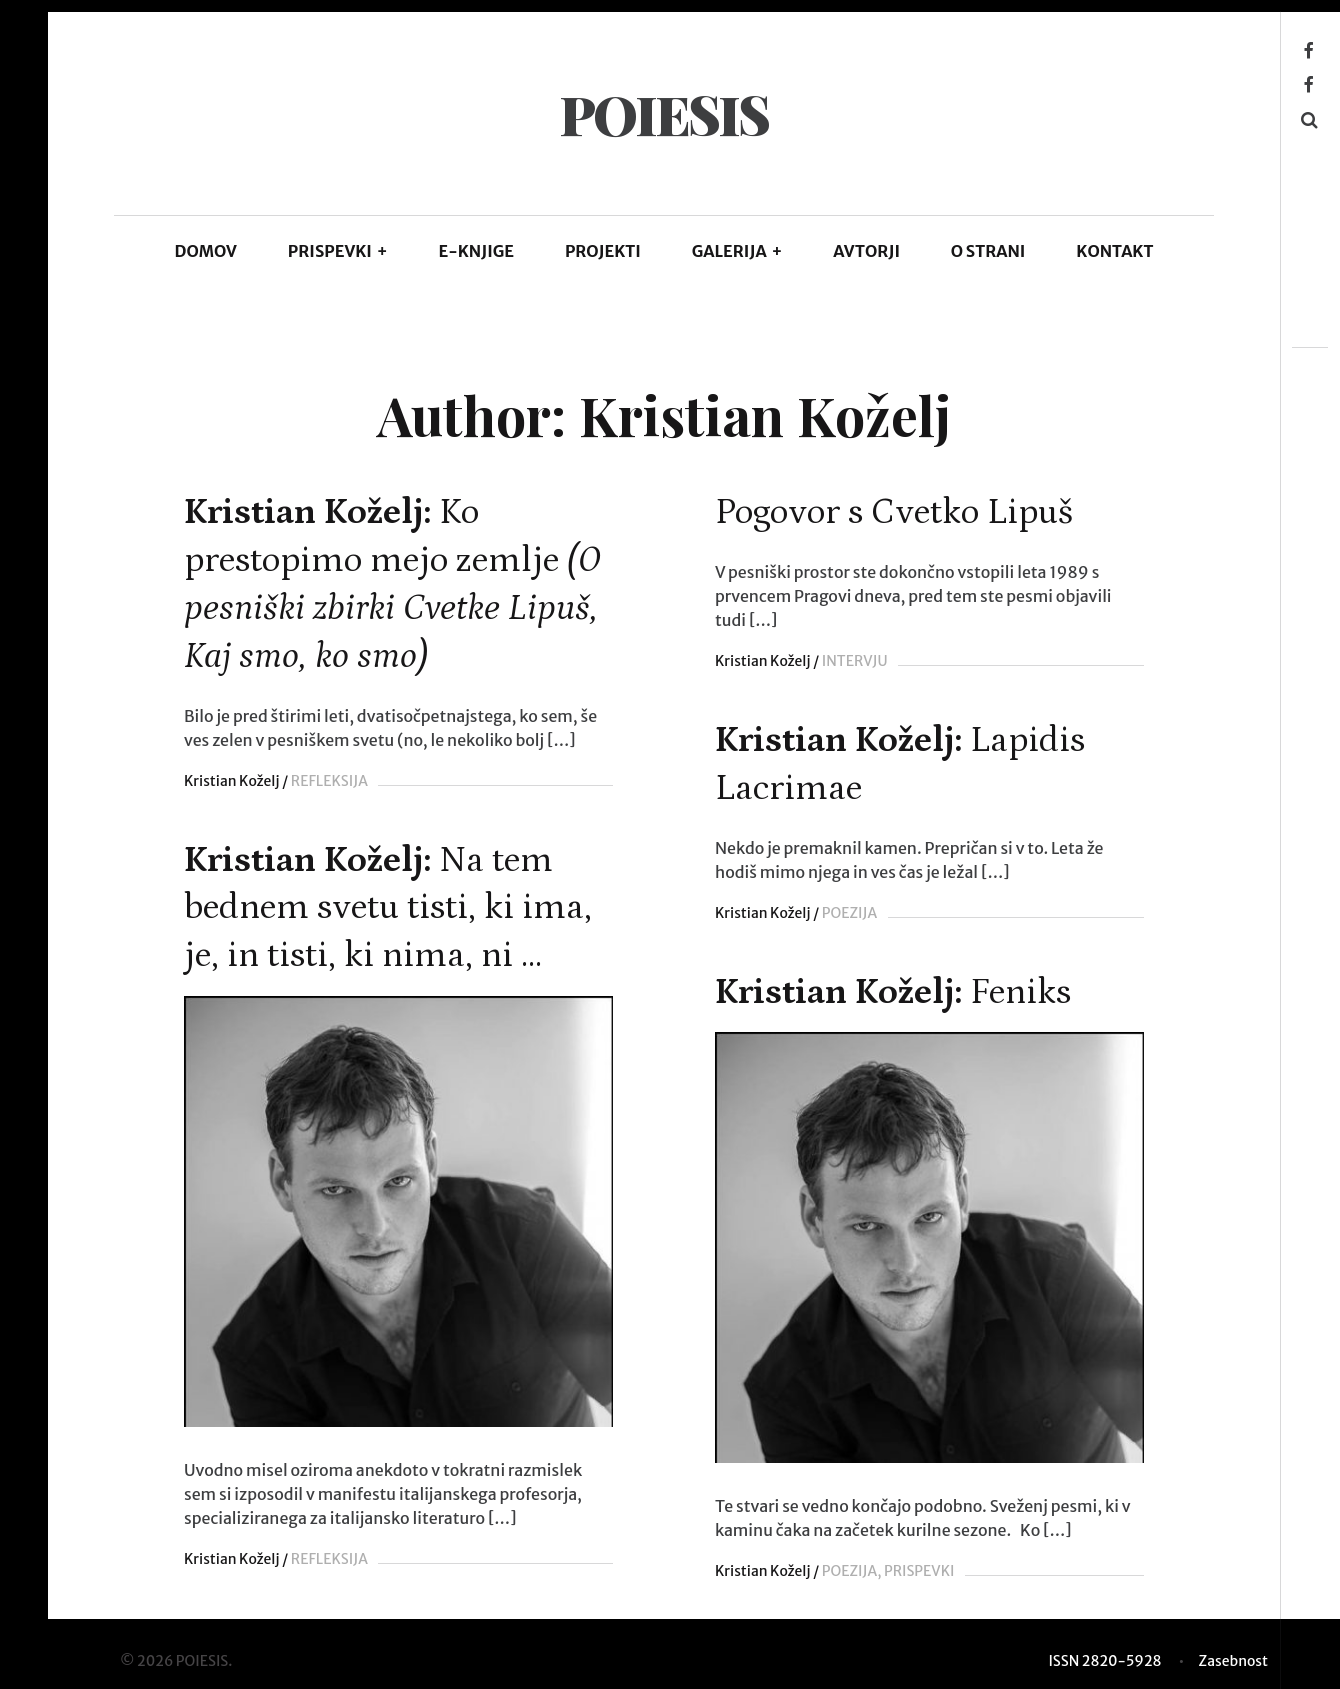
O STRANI (988, 251)
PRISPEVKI (338, 251)
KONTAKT (1114, 251)
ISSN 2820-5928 (1104, 1658)
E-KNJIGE (477, 251)
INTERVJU (852, 661)
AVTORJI (866, 251)
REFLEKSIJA (329, 781)
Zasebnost (1233, 1658)
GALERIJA (737, 251)
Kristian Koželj (231, 781)
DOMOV (206, 251)
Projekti (603, 251)
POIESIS (663, 114)
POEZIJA (846, 913)
